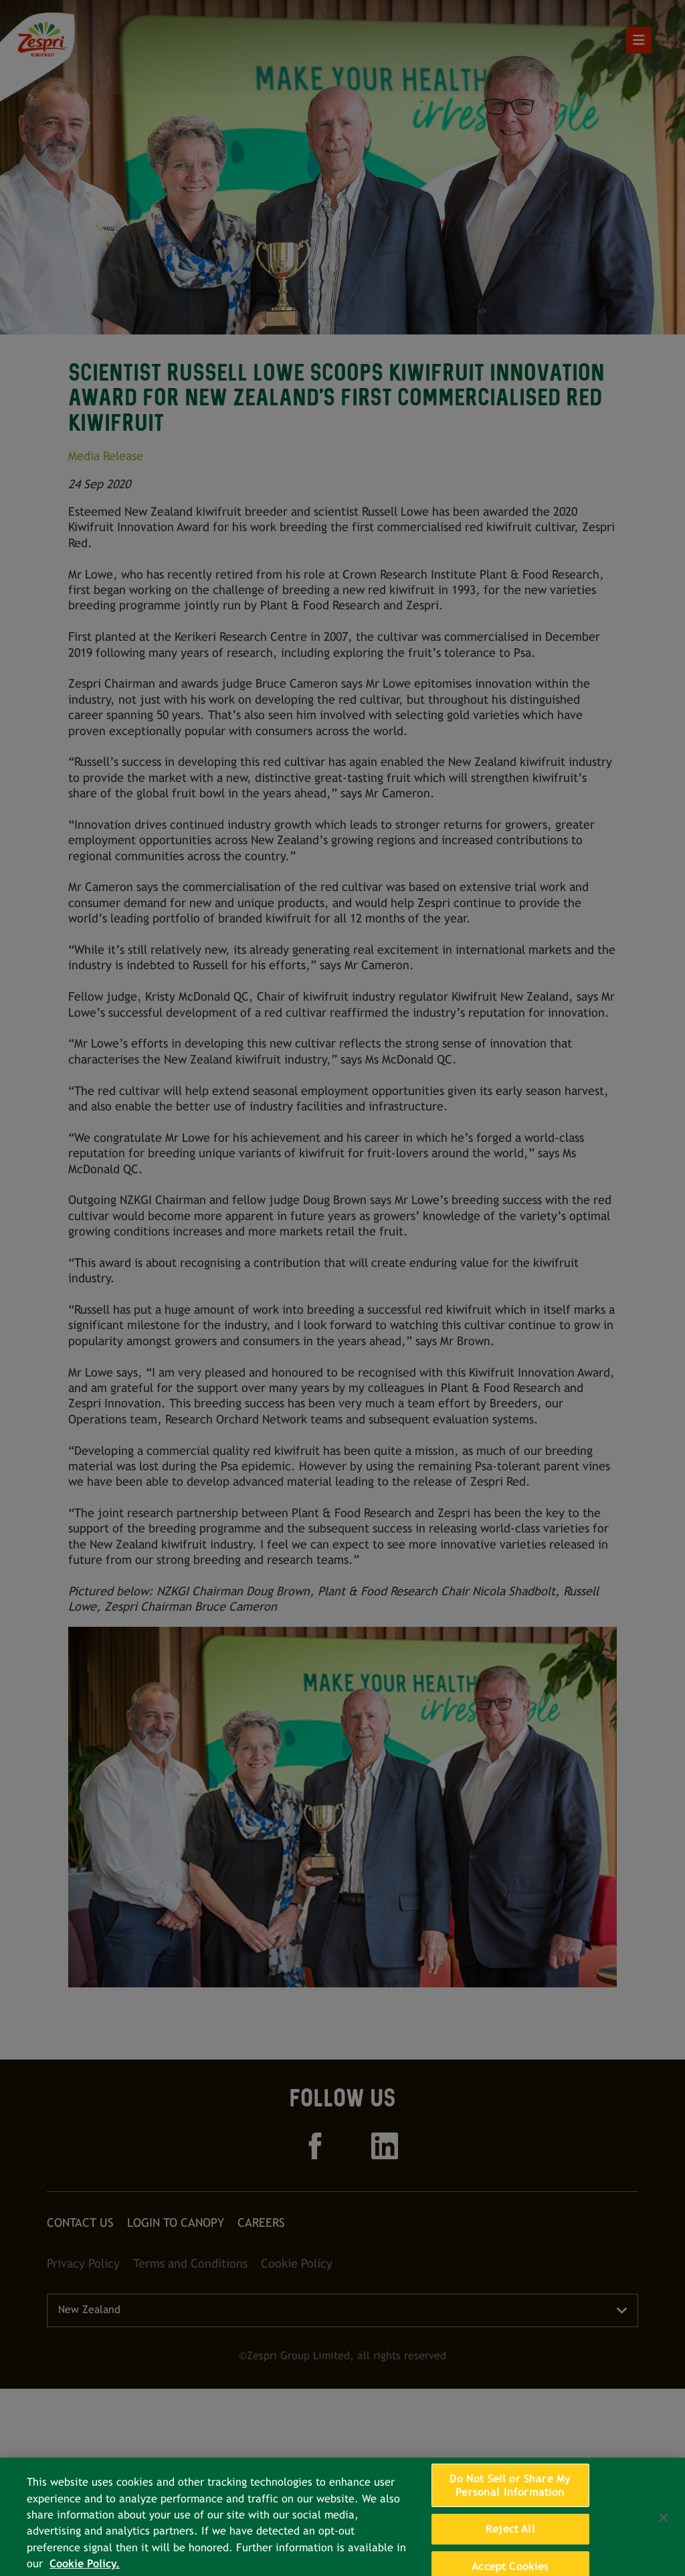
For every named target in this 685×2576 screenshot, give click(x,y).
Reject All (510, 2538)
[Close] (663, 2527)
